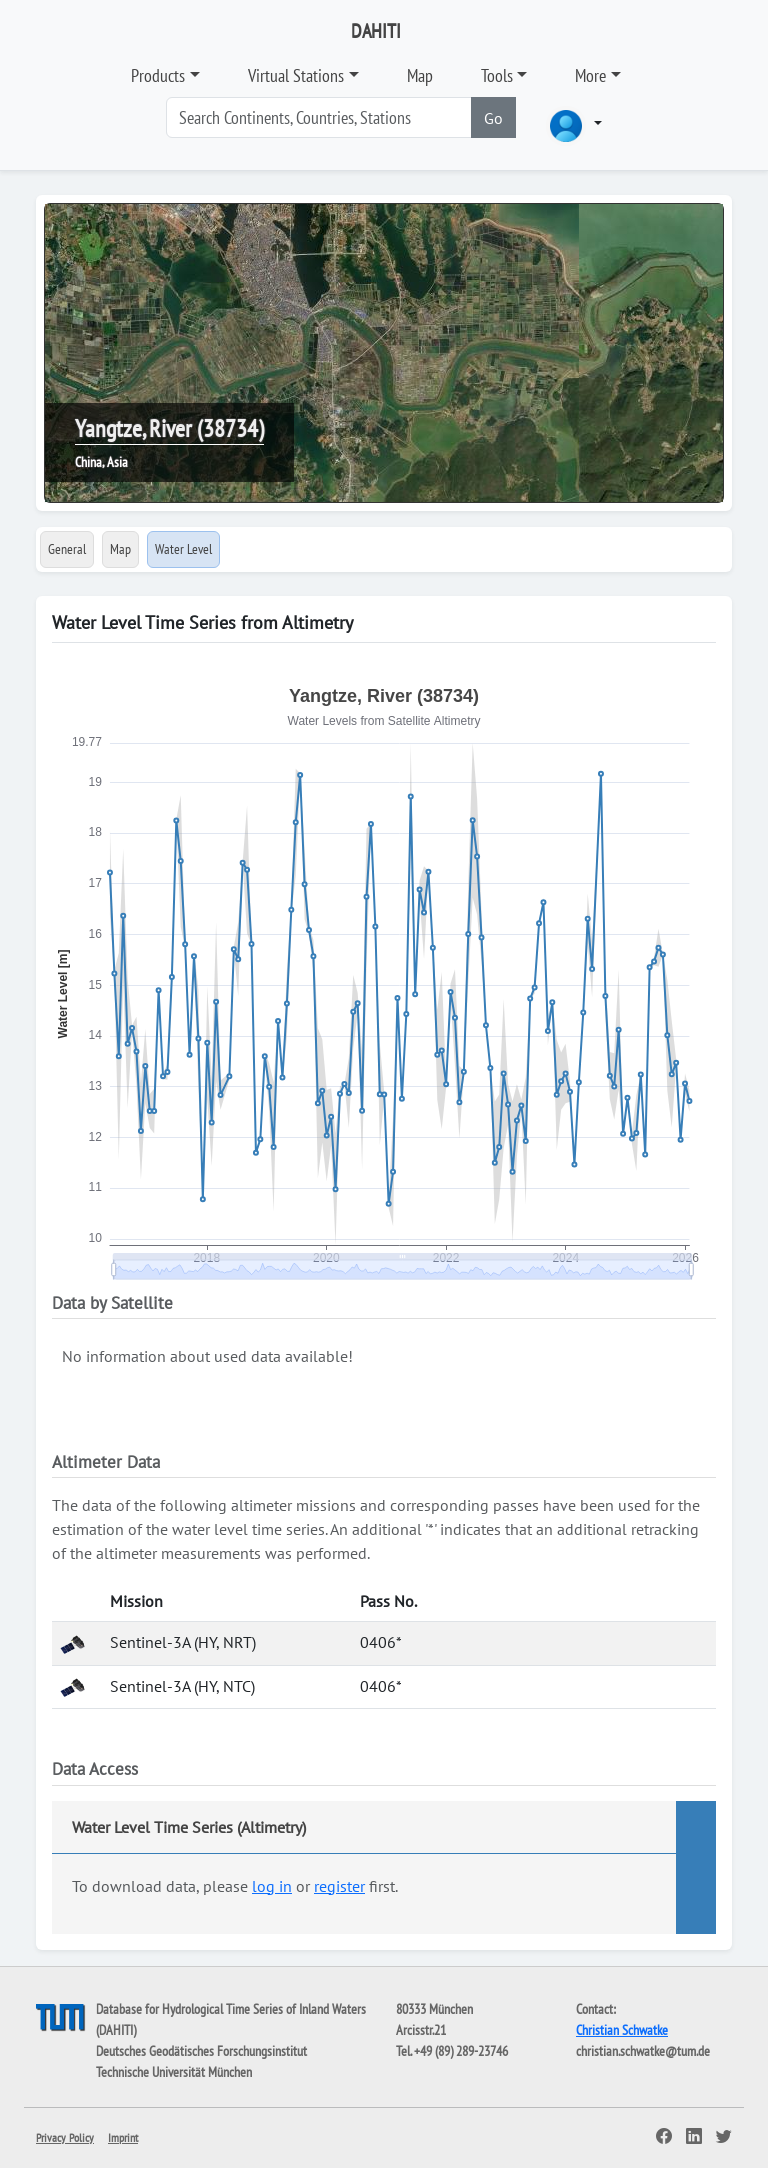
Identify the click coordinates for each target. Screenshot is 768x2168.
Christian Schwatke (622, 2030)
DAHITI (376, 31)
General (67, 549)
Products (158, 75)
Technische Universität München (174, 2072)
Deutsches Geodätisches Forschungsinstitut (201, 2051)
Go (493, 118)
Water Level (183, 549)
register (339, 1886)
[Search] (319, 117)
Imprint (123, 2137)
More (590, 75)
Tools (497, 75)
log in (272, 1886)
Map (420, 75)
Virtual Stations (296, 75)
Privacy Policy (65, 2137)
